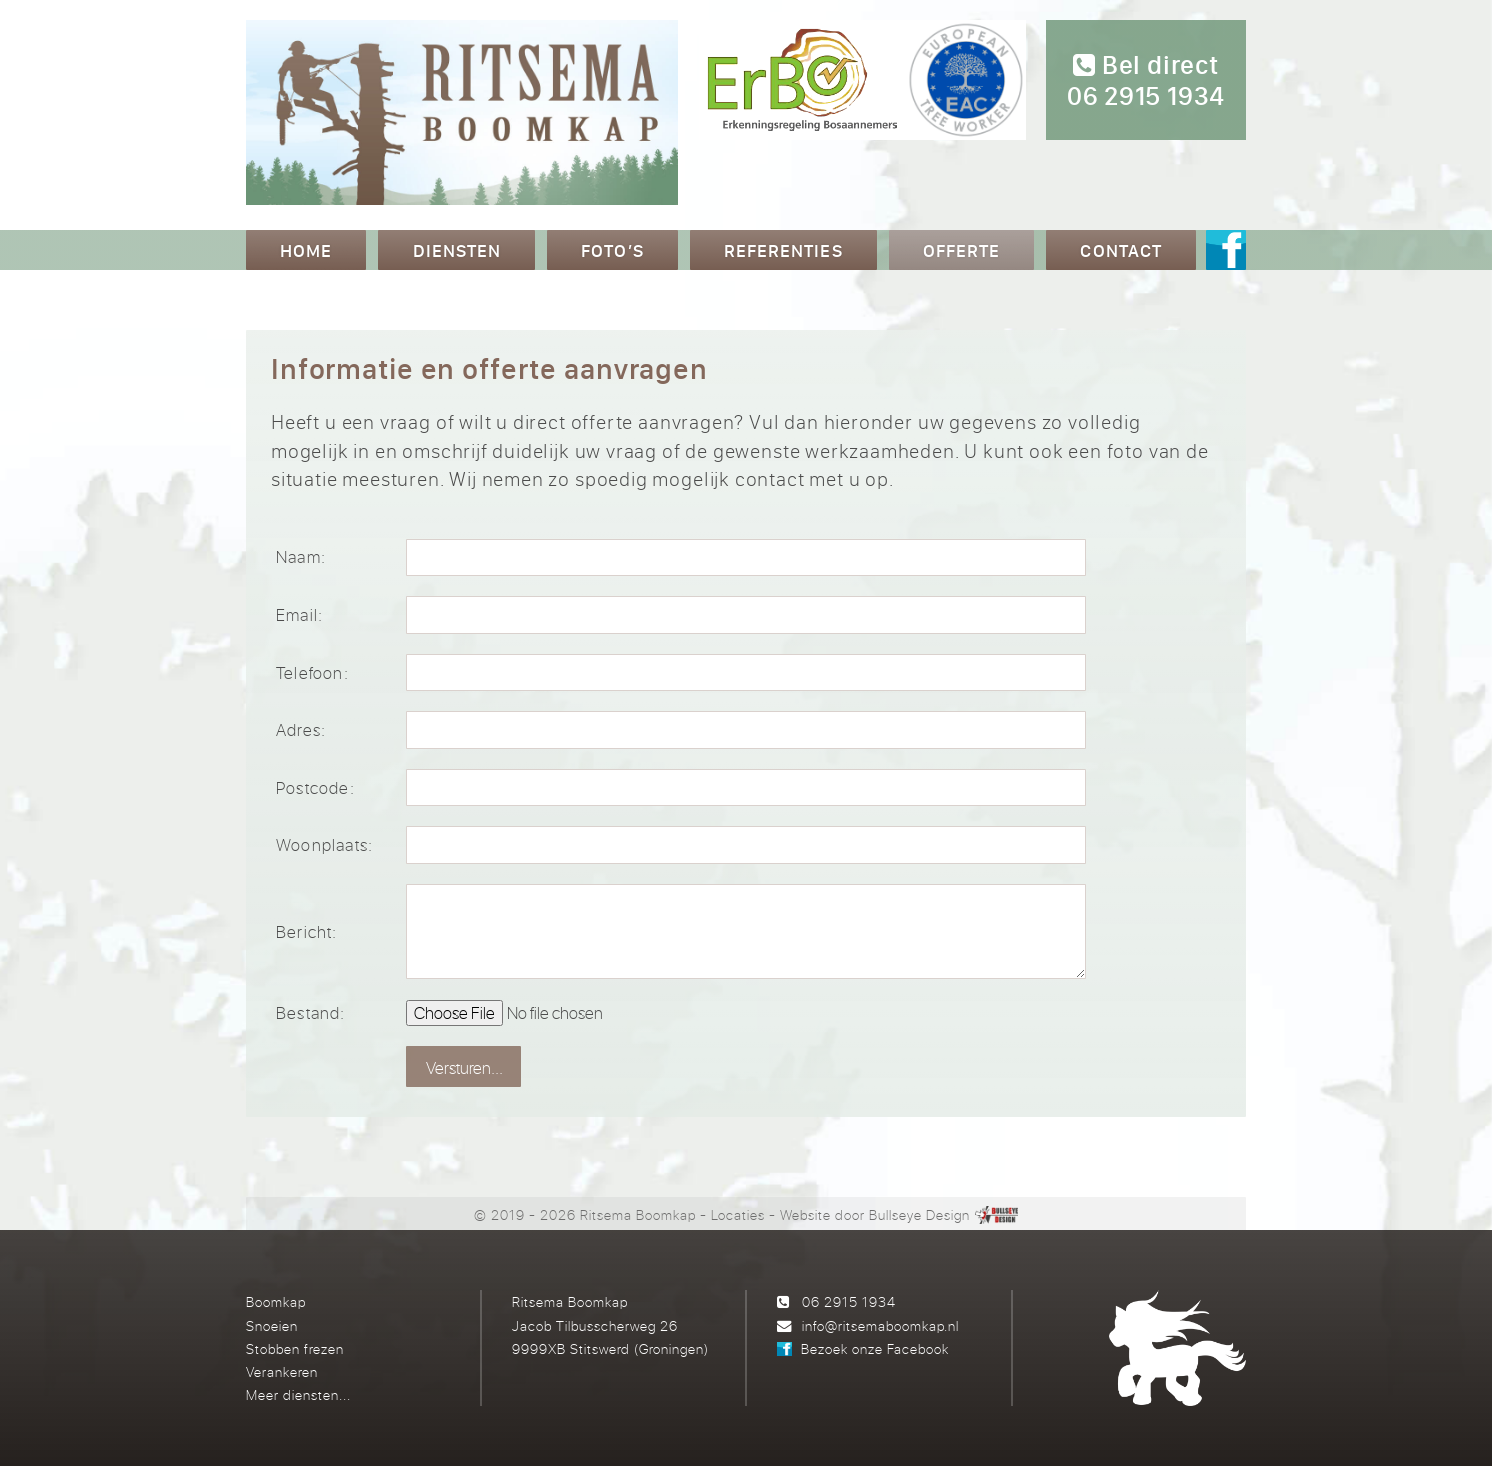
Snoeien (272, 1325)
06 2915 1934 (849, 1301)
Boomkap (276, 1301)
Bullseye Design (919, 1214)
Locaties (738, 1214)
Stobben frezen (295, 1348)
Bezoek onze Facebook (875, 1348)
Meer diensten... (298, 1394)
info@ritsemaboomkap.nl (880, 1325)
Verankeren (282, 1371)
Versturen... (464, 1067)
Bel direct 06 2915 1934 (1146, 81)
